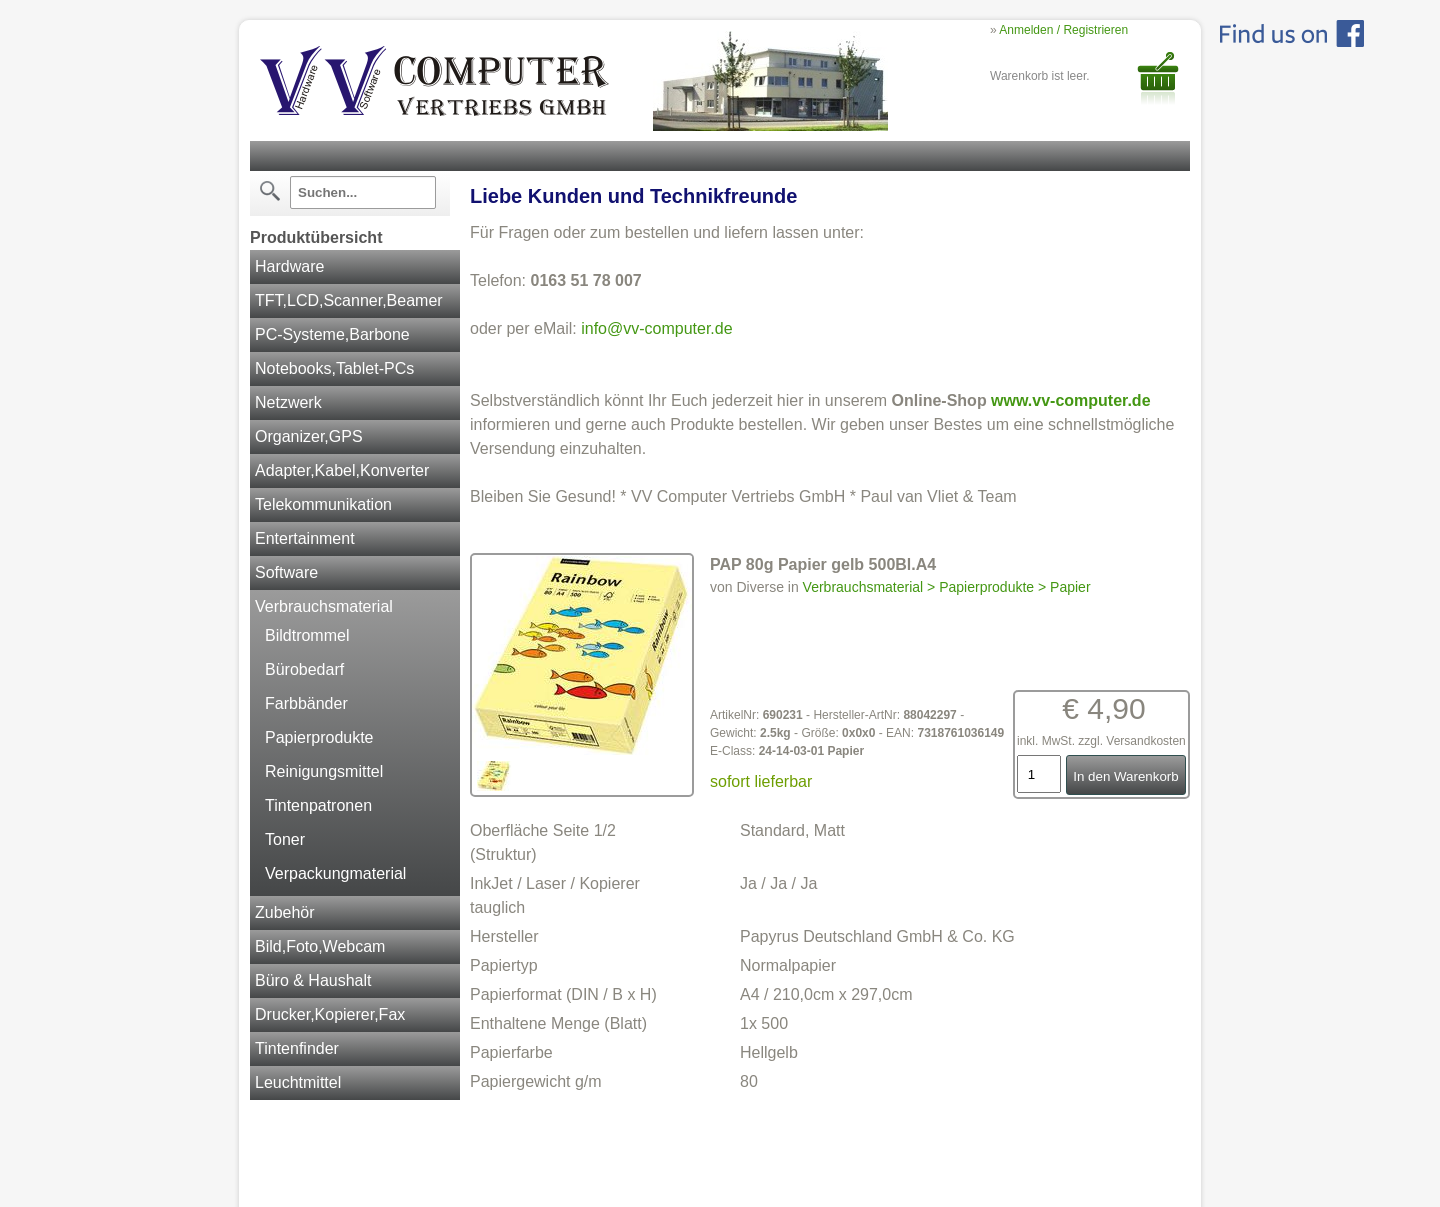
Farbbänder (306, 703)
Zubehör (285, 912)
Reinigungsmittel (324, 771)
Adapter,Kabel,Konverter (342, 470)
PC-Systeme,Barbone (332, 334)
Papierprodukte (319, 737)
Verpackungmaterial (335, 873)
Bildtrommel (307, 635)
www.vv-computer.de (1070, 400)
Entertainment (305, 538)
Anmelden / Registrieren (1063, 30)
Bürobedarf (304, 669)
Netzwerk (288, 402)
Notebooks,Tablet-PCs (334, 368)
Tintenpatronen (318, 805)
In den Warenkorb (1125, 776)
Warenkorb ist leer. (1040, 76)
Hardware (289, 266)
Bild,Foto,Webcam (320, 946)
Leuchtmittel (298, 1082)
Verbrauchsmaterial (324, 606)
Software (286, 572)
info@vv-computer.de (656, 328)
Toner (285, 839)
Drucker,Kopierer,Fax (330, 1014)
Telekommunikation (323, 504)
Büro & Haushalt (313, 980)
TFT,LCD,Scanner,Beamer (349, 300)
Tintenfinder (297, 1048)
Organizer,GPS (309, 436)
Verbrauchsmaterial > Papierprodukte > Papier (947, 587)
